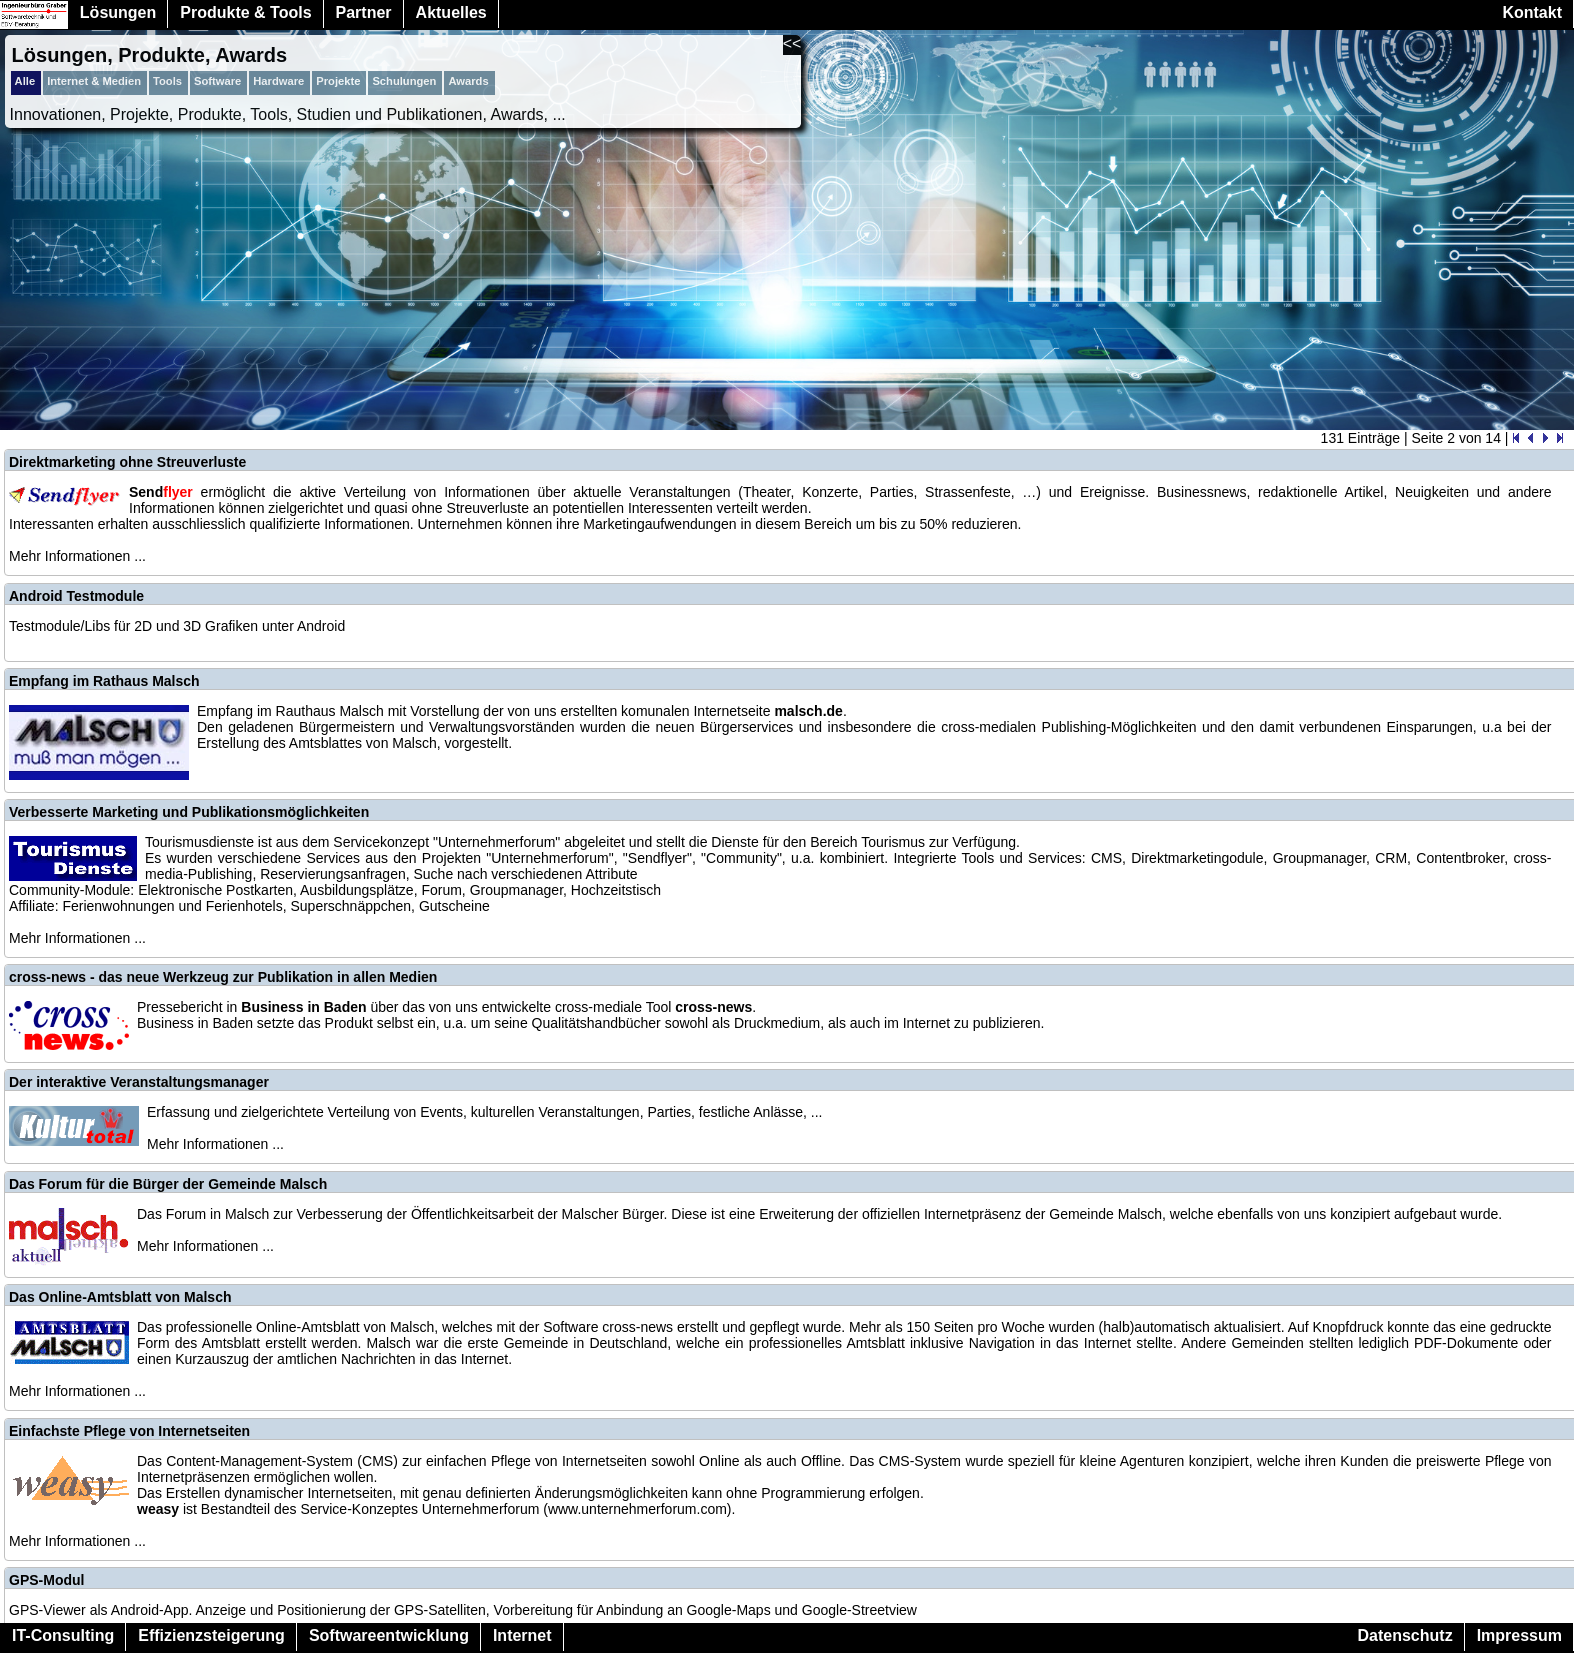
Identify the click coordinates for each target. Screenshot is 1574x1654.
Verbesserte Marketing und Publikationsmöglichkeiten (189, 812)
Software (217, 81)
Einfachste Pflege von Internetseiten (129, 1431)
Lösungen (118, 12)
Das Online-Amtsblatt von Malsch (120, 1297)
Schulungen (404, 81)
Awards (468, 81)
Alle (25, 81)
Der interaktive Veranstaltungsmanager (139, 1082)
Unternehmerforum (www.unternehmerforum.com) (577, 1509)
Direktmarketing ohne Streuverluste (127, 462)
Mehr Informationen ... (77, 556)
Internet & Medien (94, 81)
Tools (167, 81)
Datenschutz (1405, 1635)
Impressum (1519, 1635)
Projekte (338, 81)
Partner (364, 12)
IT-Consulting (63, 1635)
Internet (522, 1635)
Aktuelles (451, 12)
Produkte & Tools (245, 12)
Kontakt (1532, 12)
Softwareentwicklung (389, 1635)
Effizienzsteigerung (211, 1635)
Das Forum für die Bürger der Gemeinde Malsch (168, 1184)
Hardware (278, 81)
